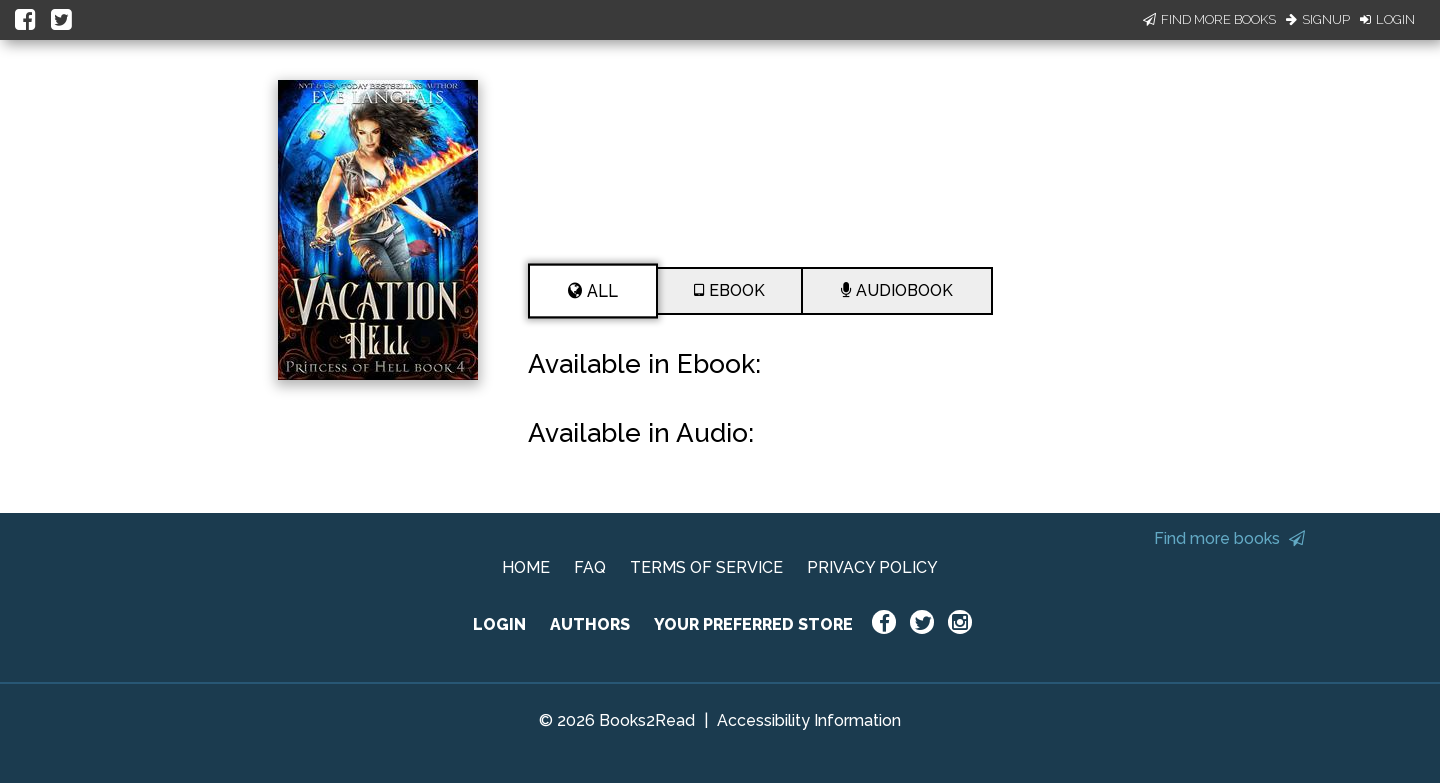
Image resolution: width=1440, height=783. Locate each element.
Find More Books (1209, 19)
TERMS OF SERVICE (706, 567)
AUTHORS (590, 624)
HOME (526, 567)
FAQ (590, 567)
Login (1387, 19)
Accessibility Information (809, 720)
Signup (1318, 19)
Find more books (1229, 538)
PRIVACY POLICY (872, 567)
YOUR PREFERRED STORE (753, 624)
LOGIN (499, 624)
